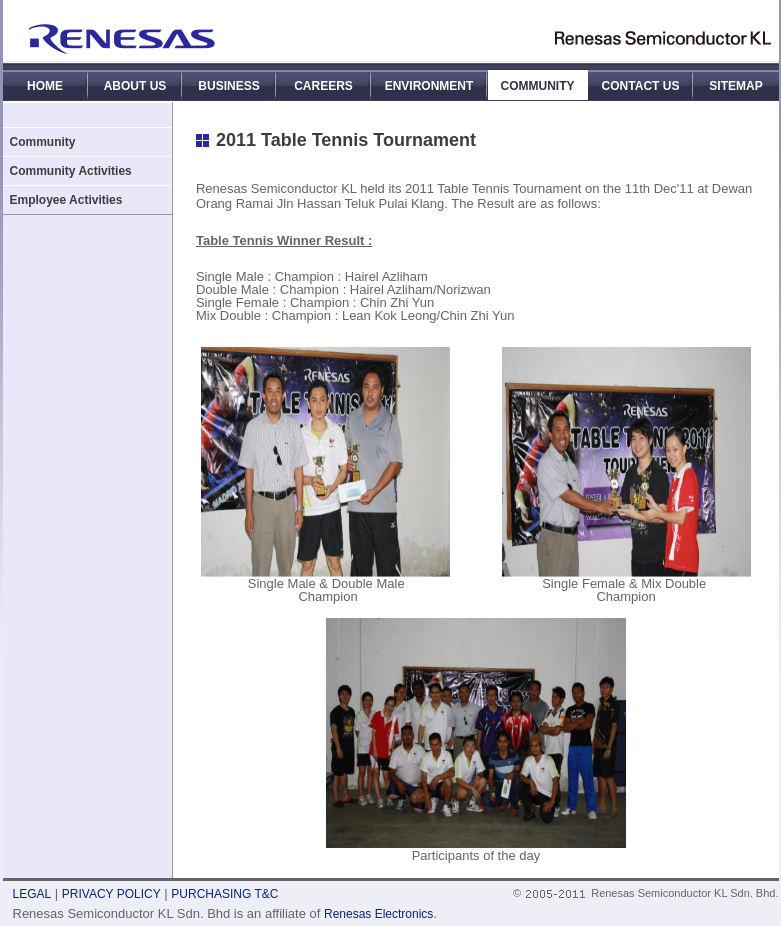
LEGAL (32, 894)
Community (43, 142)
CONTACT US (641, 86)
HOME (45, 86)
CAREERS (323, 86)
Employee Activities (66, 200)
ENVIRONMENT (429, 86)
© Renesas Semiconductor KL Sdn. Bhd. (646, 893)
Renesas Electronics (378, 914)
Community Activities (71, 171)
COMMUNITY (538, 86)
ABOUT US (135, 86)
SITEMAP (735, 86)
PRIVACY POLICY (111, 894)
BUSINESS (228, 86)
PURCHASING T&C (224, 894)
